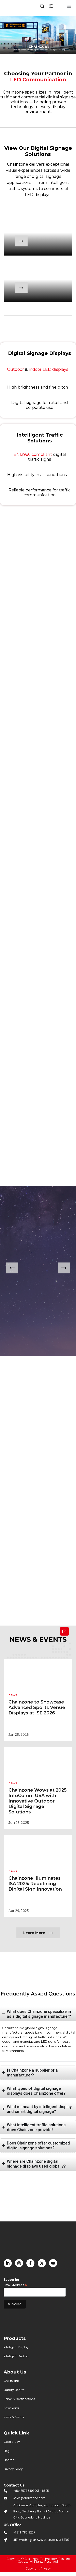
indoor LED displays (48, 369)
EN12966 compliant (32, 454)
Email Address (15, 2285)
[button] (42, 6)
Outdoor (15, 369)
